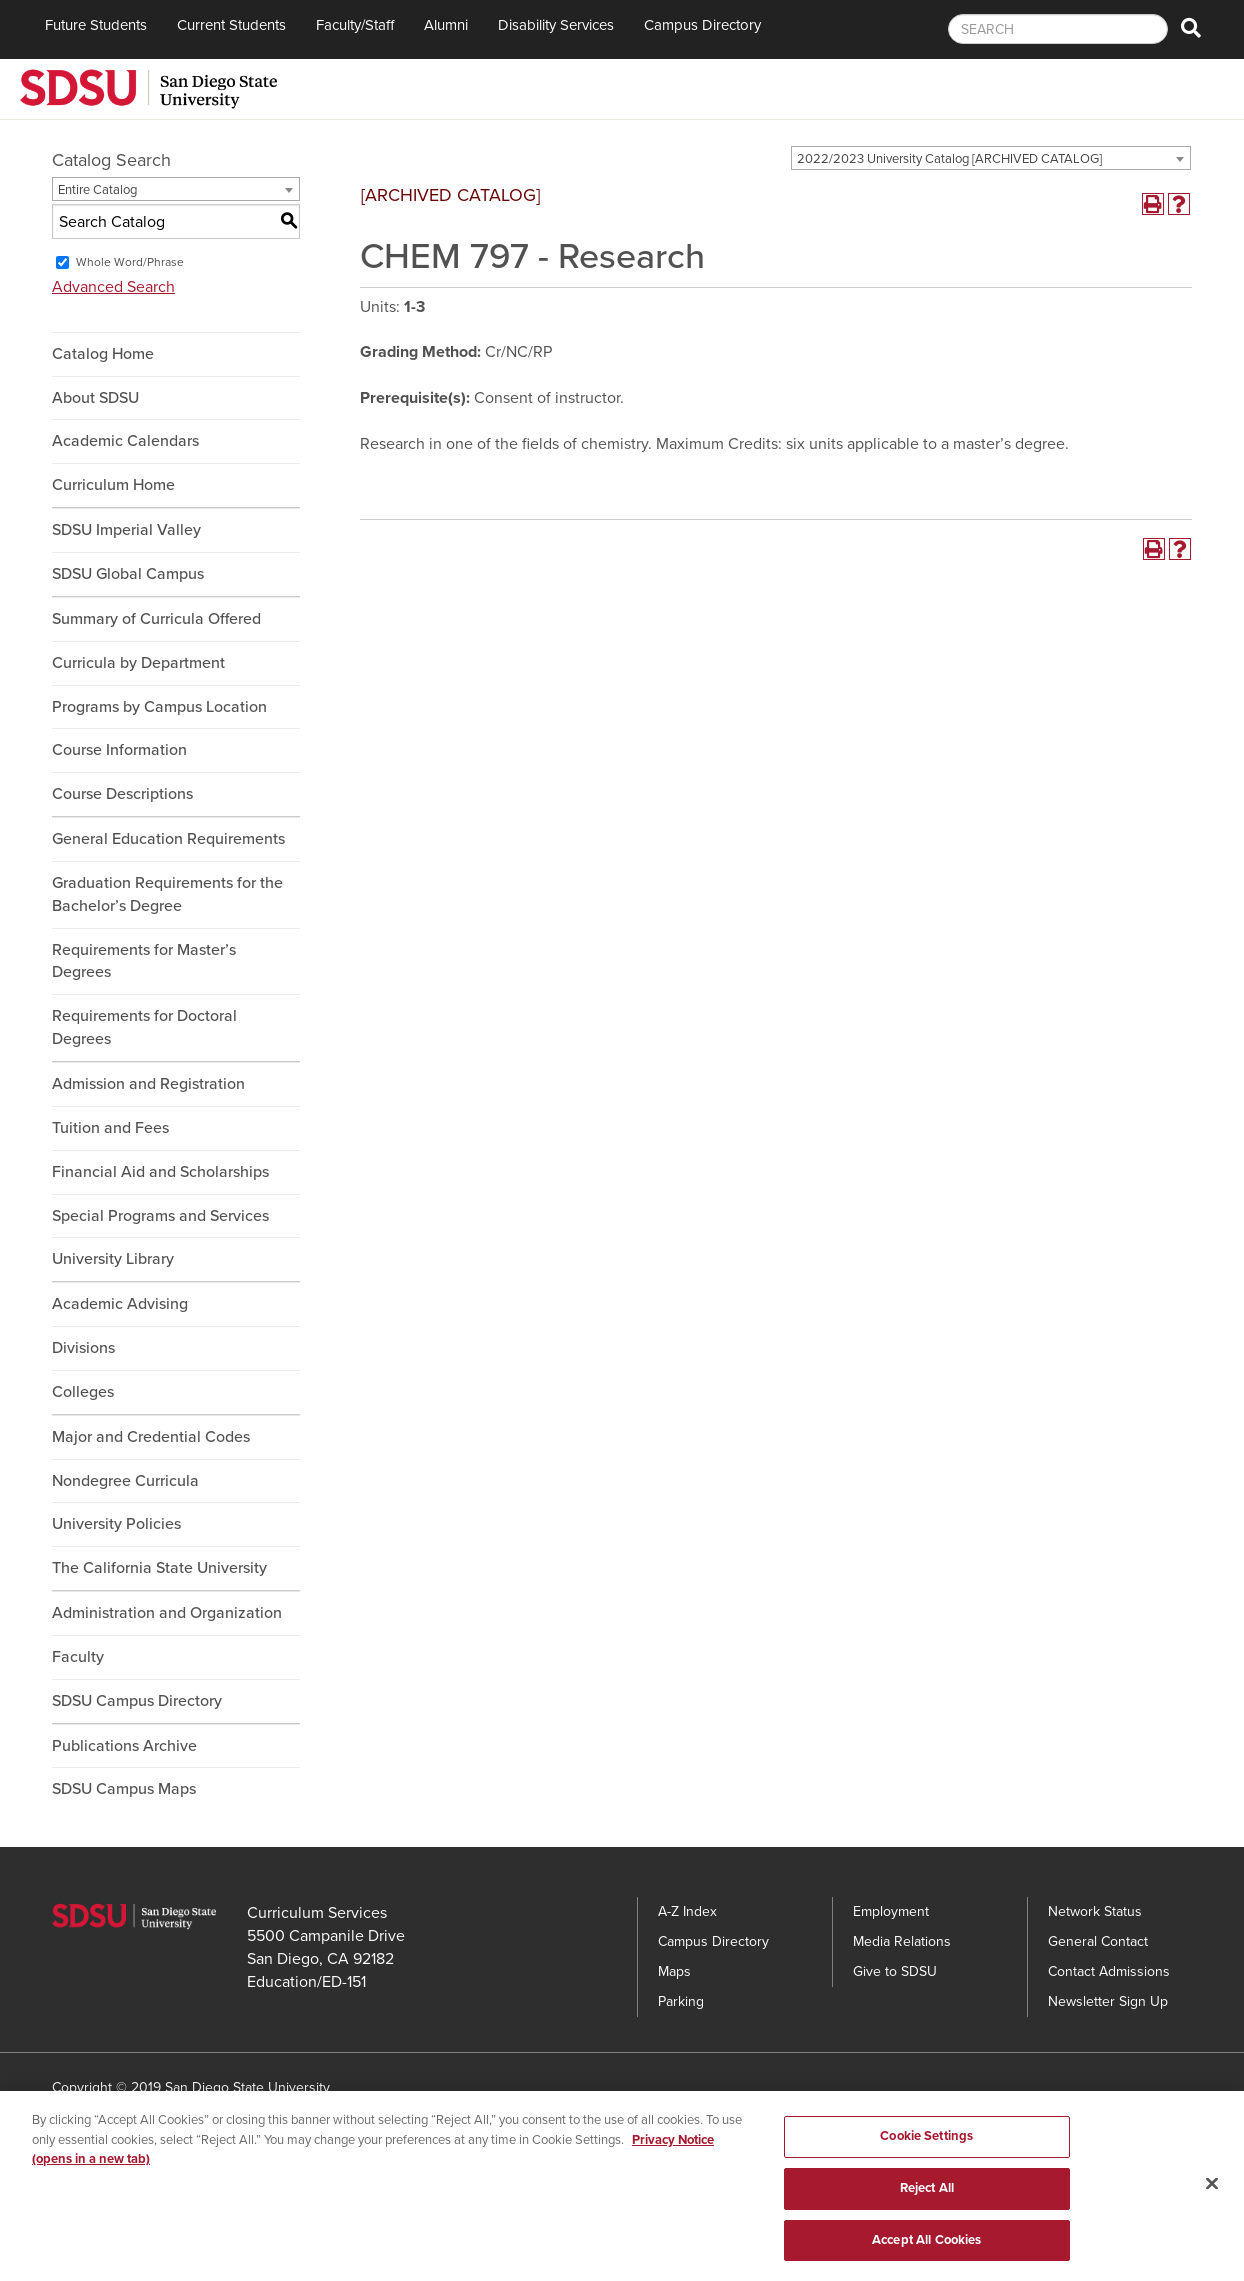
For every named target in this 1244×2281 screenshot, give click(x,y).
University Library (113, 1259)
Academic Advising (120, 1304)
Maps (674, 1971)
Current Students (231, 25)
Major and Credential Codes (151, 1437)
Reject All (927, 2198)
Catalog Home (103, 354)
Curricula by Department (138, 663)
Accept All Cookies (926, 2250)
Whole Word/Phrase (130, 262)
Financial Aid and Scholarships (160, 1172)
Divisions (83, 1348)
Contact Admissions (1109, 1971)
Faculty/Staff (355, 25)
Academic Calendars (125, 441)
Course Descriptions (122, 794)
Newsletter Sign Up (1108, 2001)
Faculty (78, 1657)
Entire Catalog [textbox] (97, 190)
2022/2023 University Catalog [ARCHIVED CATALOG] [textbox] (949, 159)
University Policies (116, 1524)
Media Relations (902, 1941)
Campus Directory (702, 25)
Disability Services (556, 25)
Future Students (96, 25)
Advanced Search (113, 287)
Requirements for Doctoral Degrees (144, 1027)
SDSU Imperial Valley (126, 530)
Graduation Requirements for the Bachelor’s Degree (167, 894)
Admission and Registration (148, 1084)
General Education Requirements (168, 839)
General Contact (1098, 1941)
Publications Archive (124, 1746)
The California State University (159, 1568)
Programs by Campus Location (159, 707)
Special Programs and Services (160, 1216)
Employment (891, 1911)
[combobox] (991, 158)
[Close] (1212, 2194)
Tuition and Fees (110, 1128)
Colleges (83, 1392)
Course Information (119, 750)
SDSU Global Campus (128, 574)
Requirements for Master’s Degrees (144, 961)
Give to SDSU (895, 1971)
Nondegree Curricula (125, 1481)
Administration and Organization (167, 1613)
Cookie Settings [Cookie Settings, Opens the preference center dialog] (926, 2147)
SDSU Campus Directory (137, 1701)
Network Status (1095, 1911)
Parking (681, 2001)
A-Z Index (687, 1911)
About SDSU (95, 398)
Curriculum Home (113, 485)
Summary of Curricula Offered (156, 619)
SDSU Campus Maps (124, 1789)
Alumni (446, 25)
